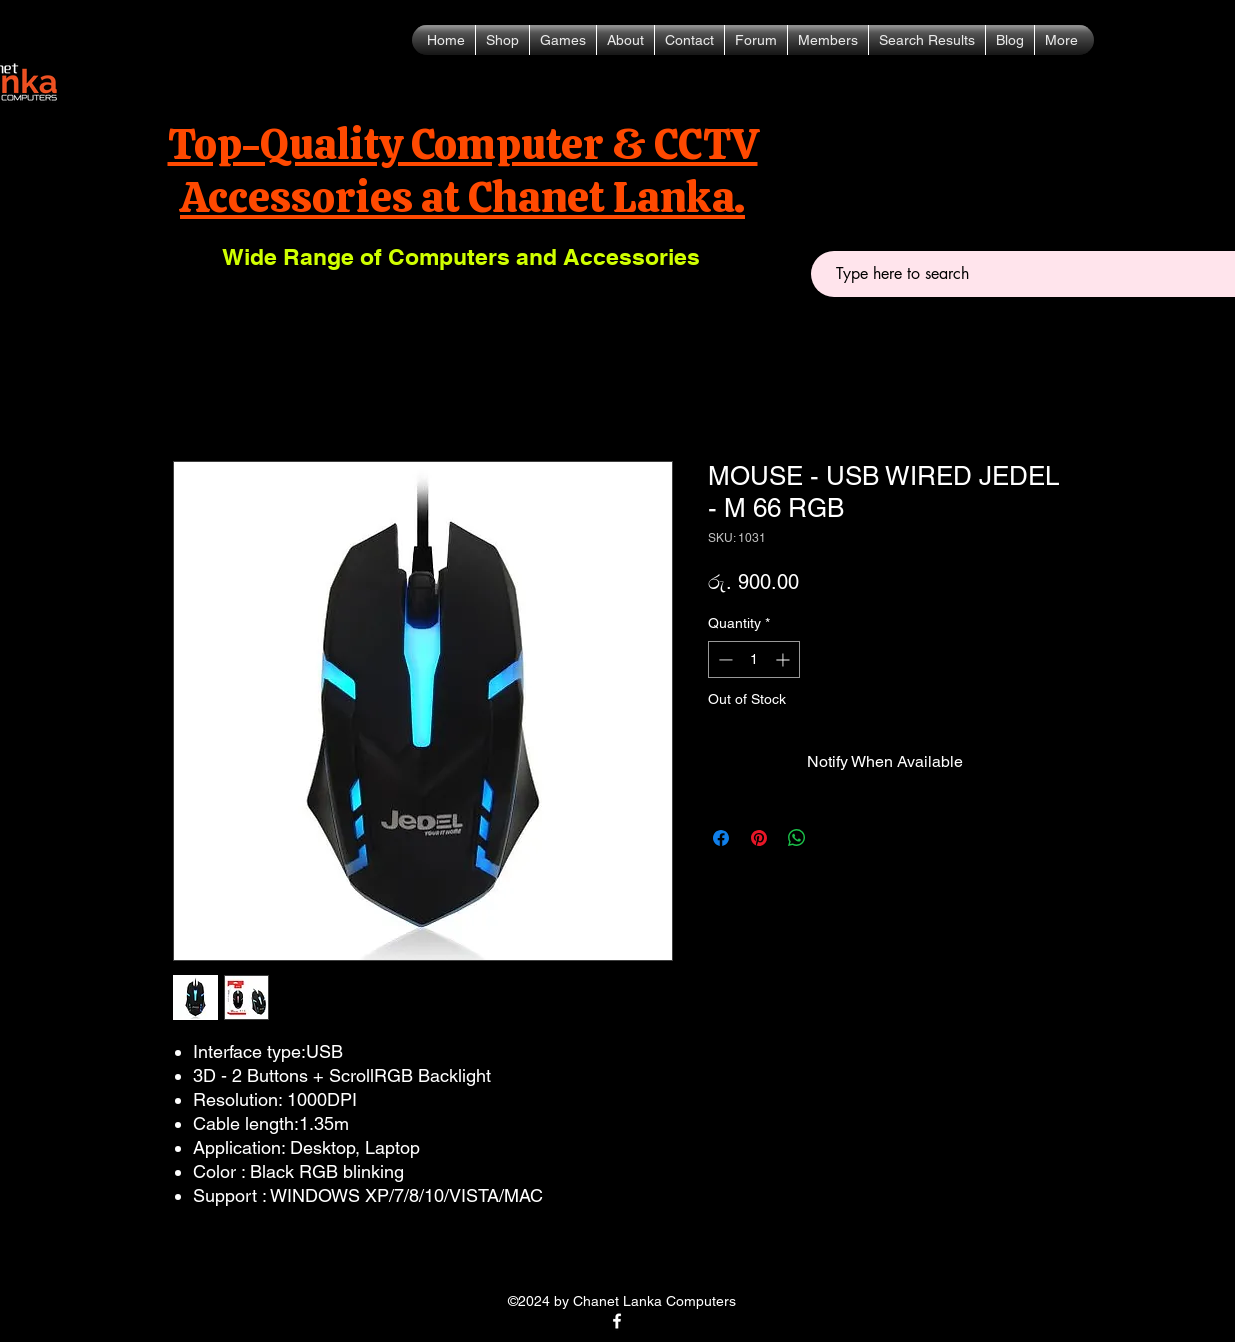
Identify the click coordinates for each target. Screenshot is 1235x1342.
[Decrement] (723, 659)
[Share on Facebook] (721, 838)
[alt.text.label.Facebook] (617, 1321)
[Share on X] (835, 838)
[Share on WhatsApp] (797, 838)
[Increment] (784, 659)
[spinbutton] (754, 659)
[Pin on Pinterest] (759, 838)
